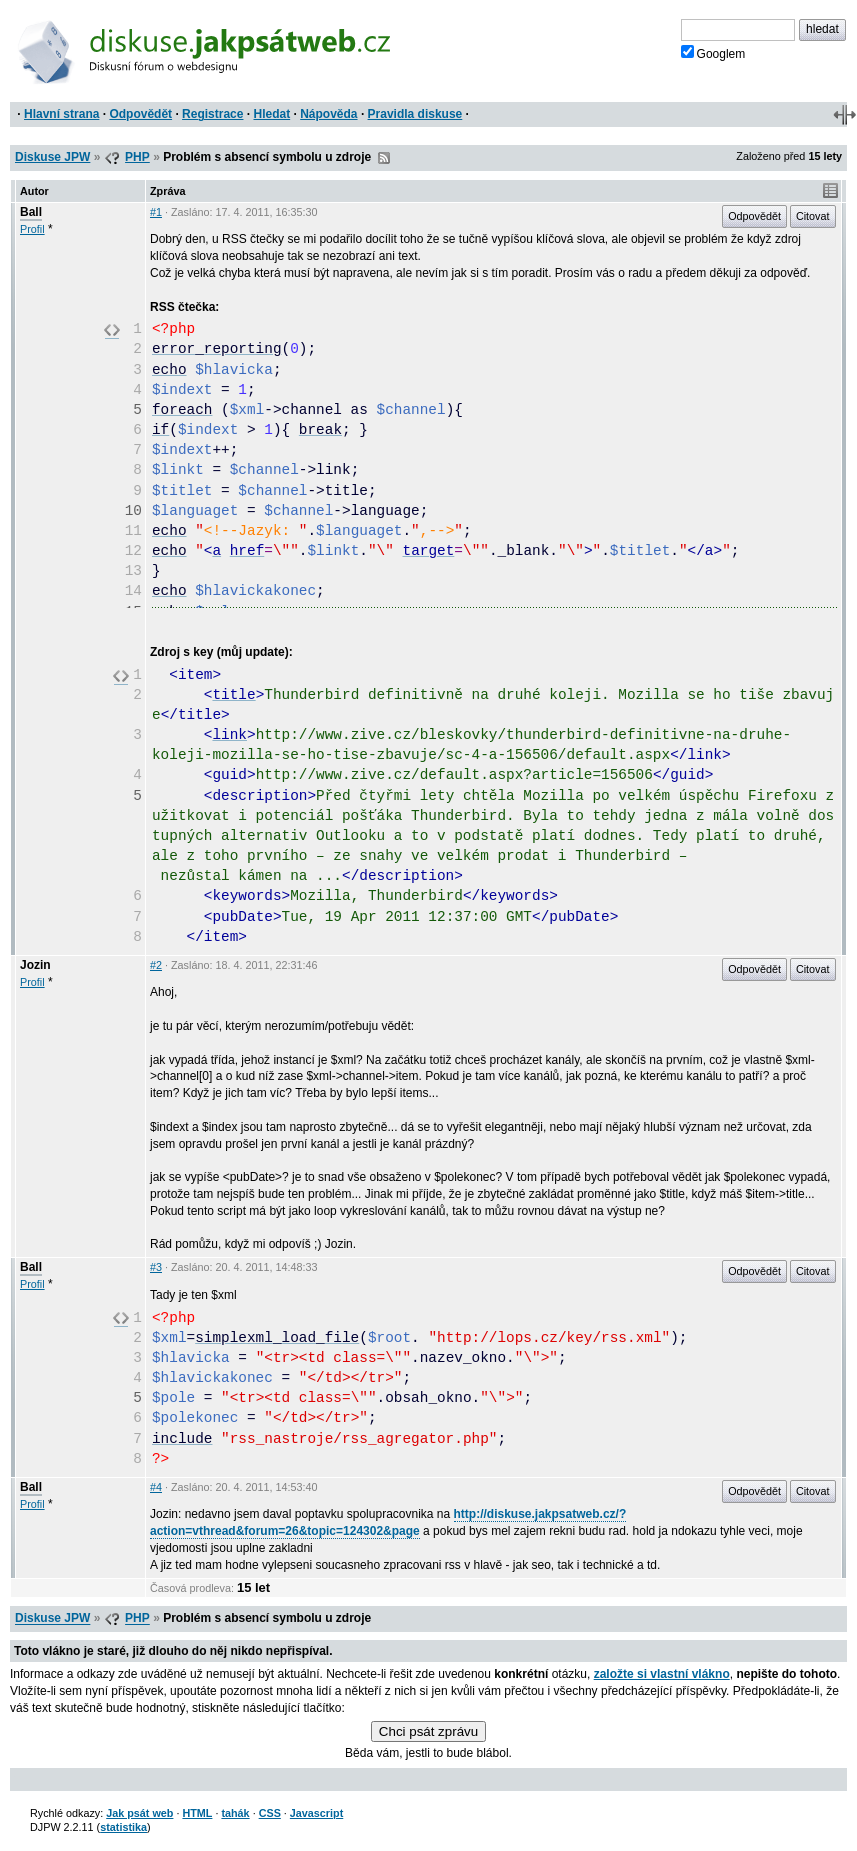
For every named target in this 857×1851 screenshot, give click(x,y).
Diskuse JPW (52, 157)
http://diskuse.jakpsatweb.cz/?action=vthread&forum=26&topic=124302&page (388, 1522)
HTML (197, 1813)
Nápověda (328, 114)
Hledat (271, 114)
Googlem (713, 53)
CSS (270, 1813)
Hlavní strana (61, 114)
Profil (32, 229)
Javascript (316, 1813)
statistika (123, 1827)
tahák (235, 1813)
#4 (156, 1487)
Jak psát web (139, 1813)
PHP (137, 157)
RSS (384, 158)
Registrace (212, 114)
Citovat (813, 216)
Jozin (35, 965)
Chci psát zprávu (428, 1731)
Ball (31, 212)
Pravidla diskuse (415, 114)
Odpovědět (140, 114)
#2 (156, 965)
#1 (156, 212)
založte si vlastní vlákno (662, 1674)
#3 (156, 1267)
